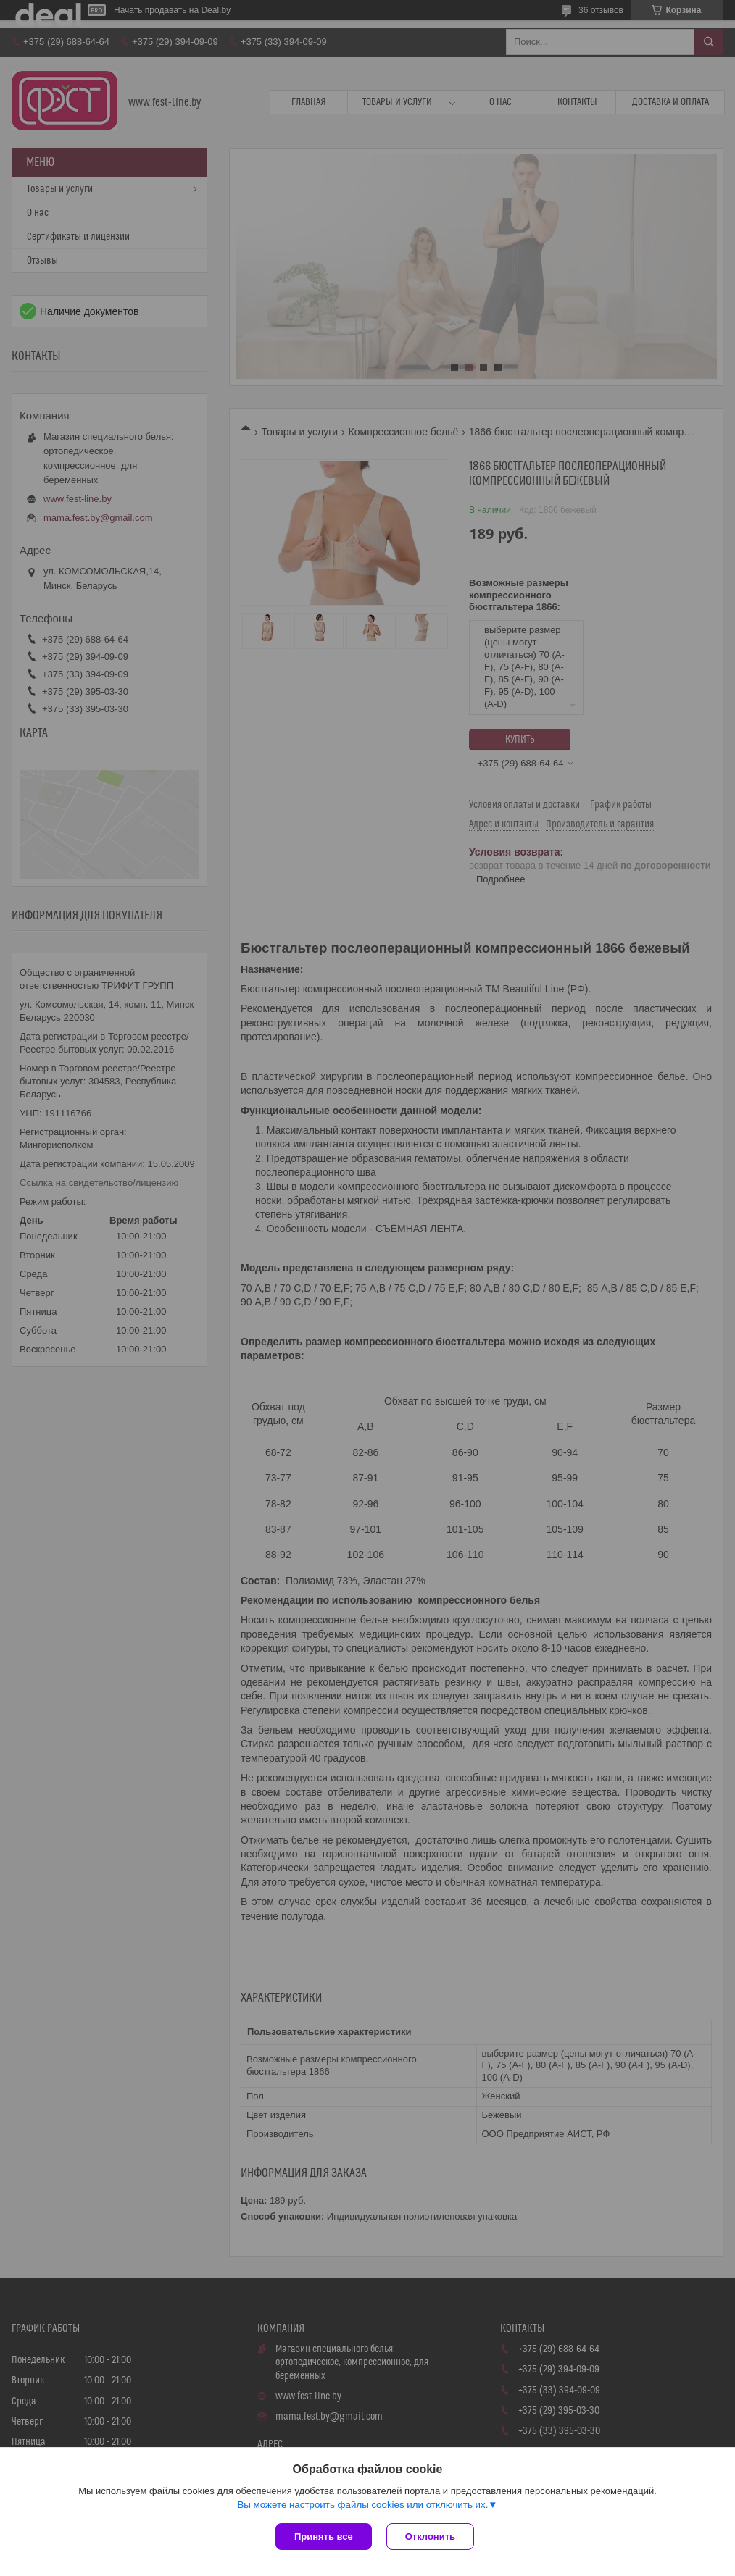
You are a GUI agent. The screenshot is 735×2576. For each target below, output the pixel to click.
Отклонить (430, 2536)
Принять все (323, 2536)
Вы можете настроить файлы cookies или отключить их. (362, 2504)
